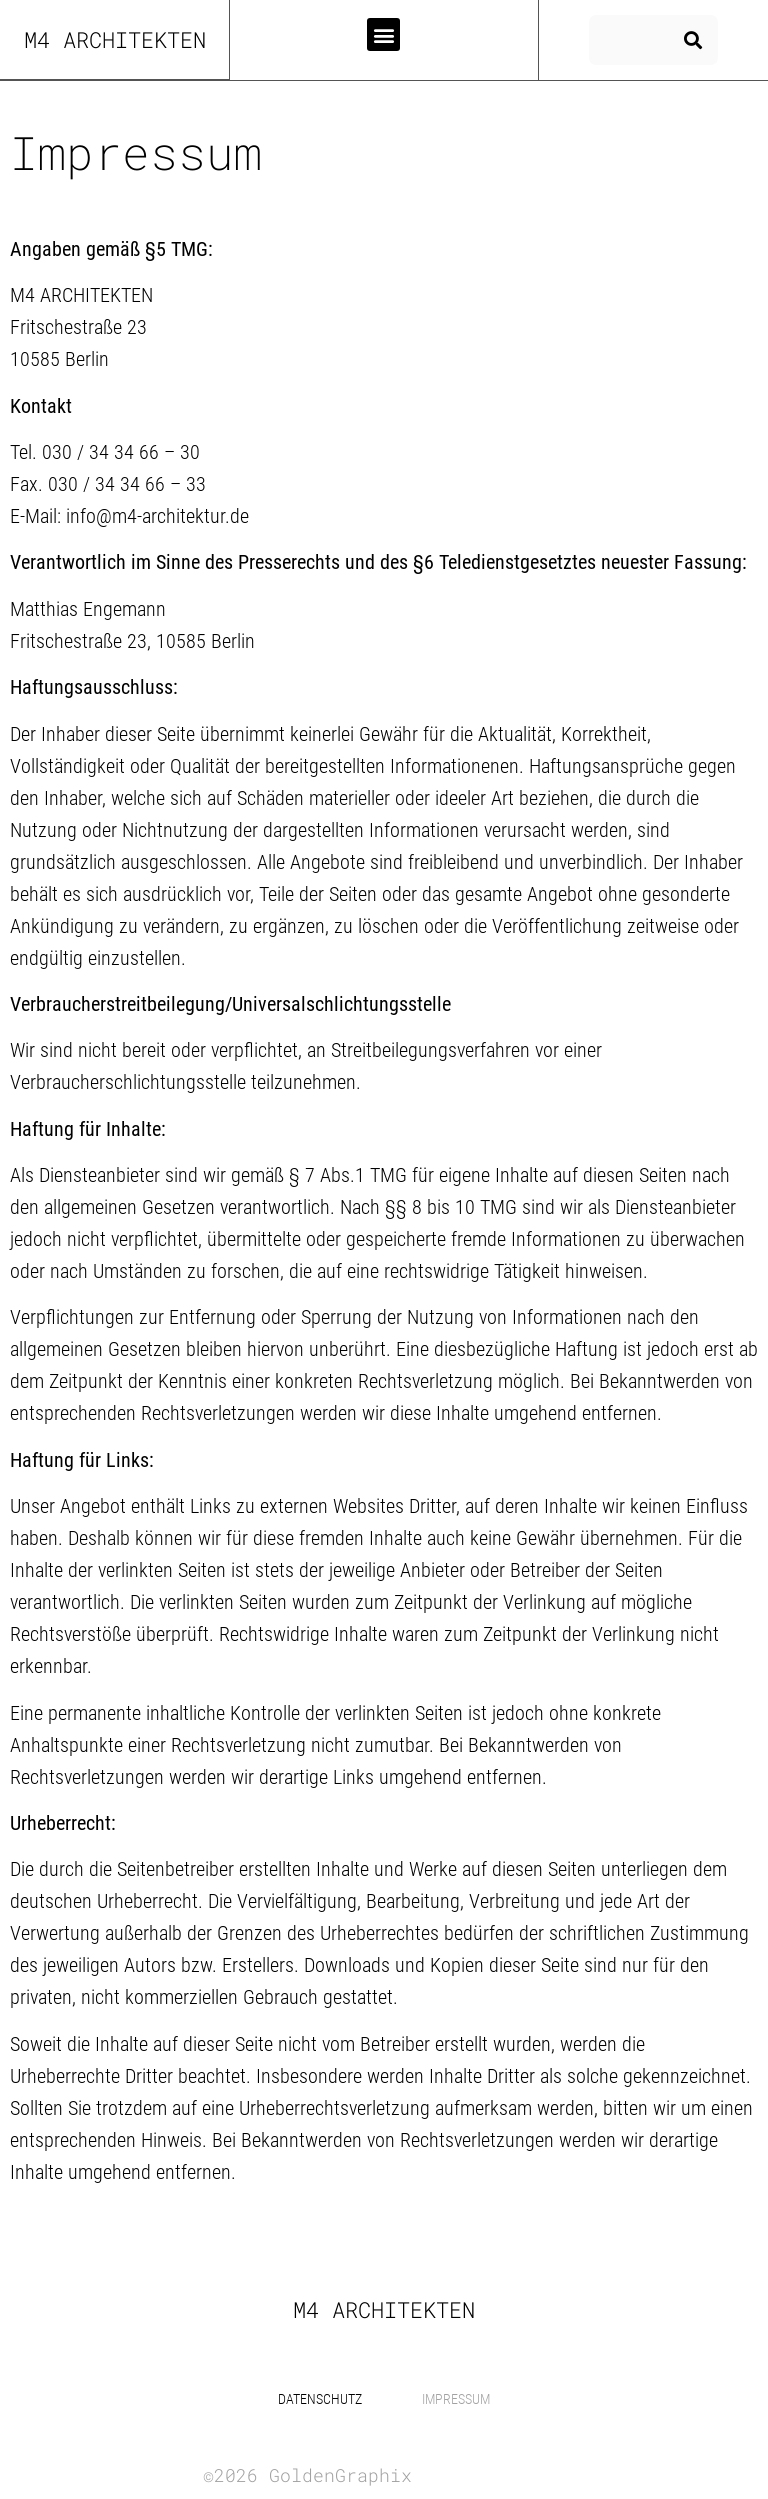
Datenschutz (320, 2399)
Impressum (456, 2399)
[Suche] (693, 40)
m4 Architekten (115, 39)
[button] (383, 34)
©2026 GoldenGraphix (307, 2475)
